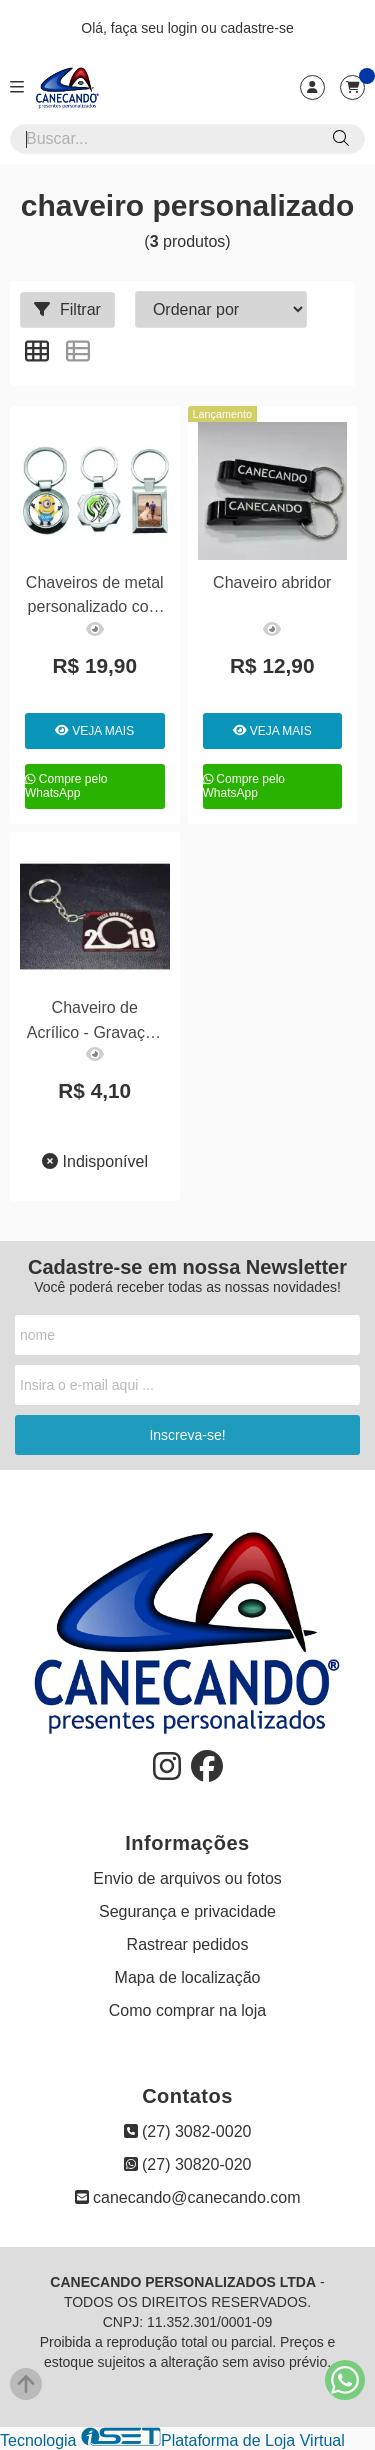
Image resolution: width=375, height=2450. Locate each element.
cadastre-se (257, 28)
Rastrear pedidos (188, 1944)
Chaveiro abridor (272, 582)
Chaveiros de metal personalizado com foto (95, 597)
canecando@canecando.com (188, 2197)
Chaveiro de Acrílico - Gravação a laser (95, 1022)
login (184, 28)
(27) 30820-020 (188, 2164)
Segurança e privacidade (187, 1911)
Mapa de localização (188, 1977)
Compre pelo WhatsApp (66, 786)
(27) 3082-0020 (188, 2131)
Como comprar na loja (187, 2010)
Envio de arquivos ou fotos (187, 1878)
